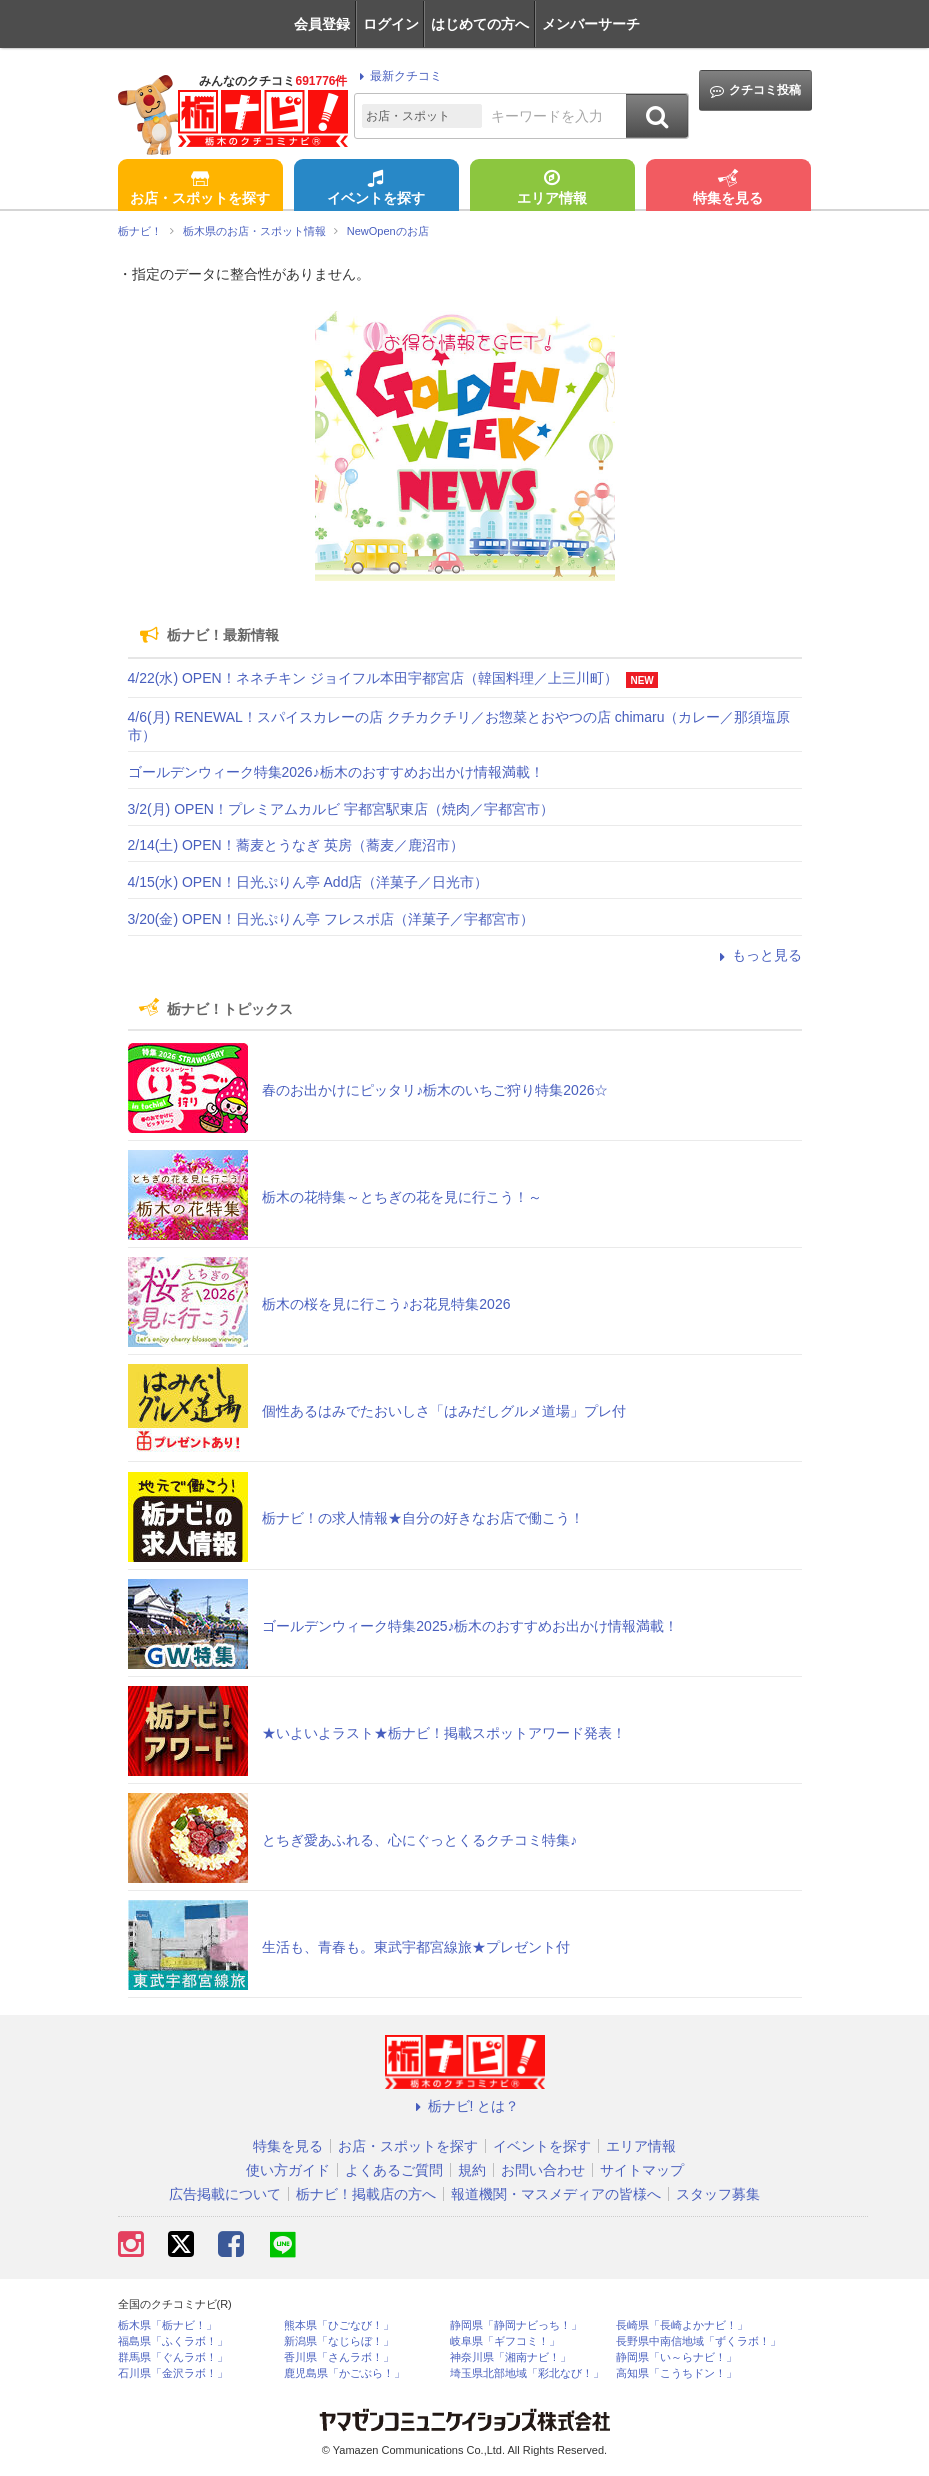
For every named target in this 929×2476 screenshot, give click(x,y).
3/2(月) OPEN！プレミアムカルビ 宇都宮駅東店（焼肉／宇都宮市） (341, 809)
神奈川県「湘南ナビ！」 (510, 2357)
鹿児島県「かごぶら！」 (344, 2373)
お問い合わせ (543, 2170)
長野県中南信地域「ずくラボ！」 (698, 2341)
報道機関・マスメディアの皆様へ (556, 2194)
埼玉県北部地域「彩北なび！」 (527, 2373)
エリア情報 (552, 189)
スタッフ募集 (718, 2194)
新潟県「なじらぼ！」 (339, 2341)
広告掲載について (225, 2194)
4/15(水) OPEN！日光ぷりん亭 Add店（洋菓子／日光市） (308, 882)
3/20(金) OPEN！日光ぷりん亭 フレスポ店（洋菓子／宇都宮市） (331, 919)
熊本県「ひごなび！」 (339, 2325)
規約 (472, 2170)
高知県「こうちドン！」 (676, 2373)
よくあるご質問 (394, 2170)
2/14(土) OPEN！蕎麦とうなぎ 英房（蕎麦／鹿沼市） (296, 845)
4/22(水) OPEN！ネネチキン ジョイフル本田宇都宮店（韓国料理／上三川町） (373, 678)
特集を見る (728, 189)
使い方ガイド (288, 2170)
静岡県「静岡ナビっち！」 (516, 2325)
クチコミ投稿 (755, 90)
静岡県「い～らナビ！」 (676, 2357)
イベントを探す (376, 189)
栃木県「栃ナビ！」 (167, 2325)
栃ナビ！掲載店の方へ (366, 2194)
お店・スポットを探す (200, 189)
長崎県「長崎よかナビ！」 (682, 2325)
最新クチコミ (397, 76)
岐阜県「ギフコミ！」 (505, 2341)
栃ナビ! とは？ (465, 2106)
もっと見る (758, 955)
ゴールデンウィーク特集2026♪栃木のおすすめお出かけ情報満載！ (336, 772)
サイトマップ (642, 2170)
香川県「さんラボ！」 (339, 2357)
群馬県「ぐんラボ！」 (173, 2357)
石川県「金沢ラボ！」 (173, 2373)
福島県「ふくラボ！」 (173, 2341)
